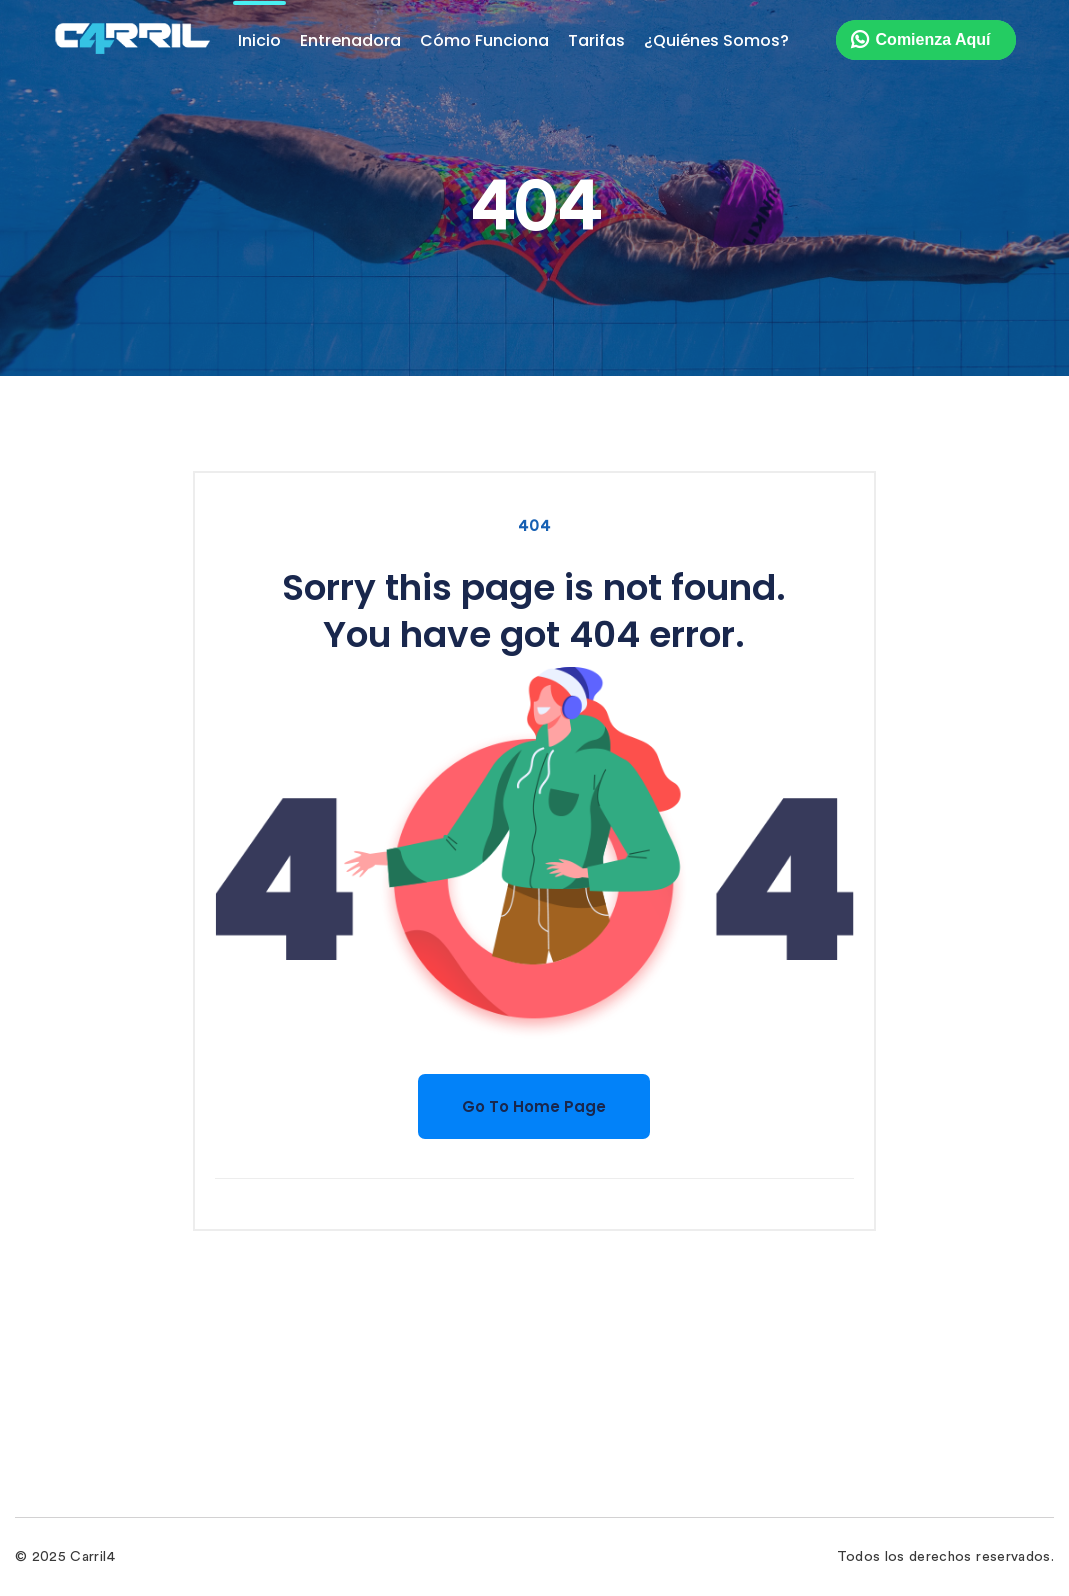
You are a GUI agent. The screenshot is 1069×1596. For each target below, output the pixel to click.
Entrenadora (350, 40)
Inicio (259, 40)
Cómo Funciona (484, 40)
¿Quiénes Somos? (716, 40)
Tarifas (596, 40)
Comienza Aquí (933, 39)
